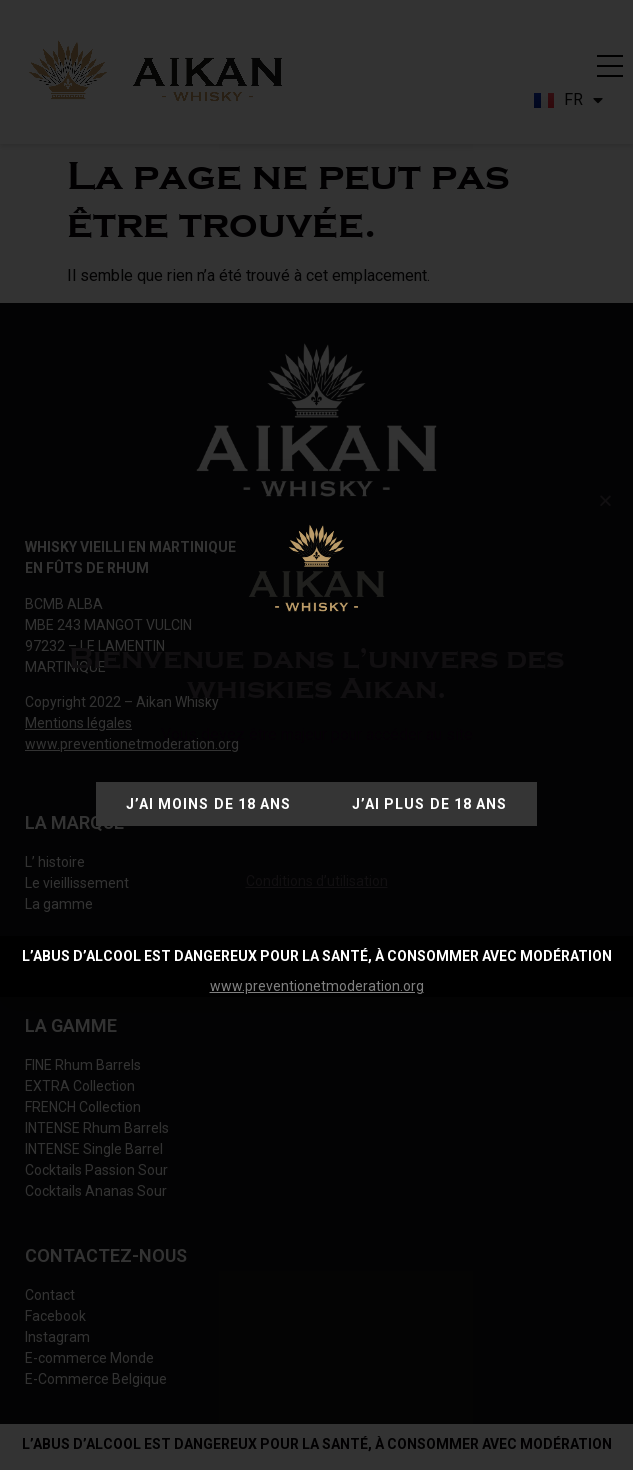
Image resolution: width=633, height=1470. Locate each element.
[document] (316, 735)
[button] (605, 500)
